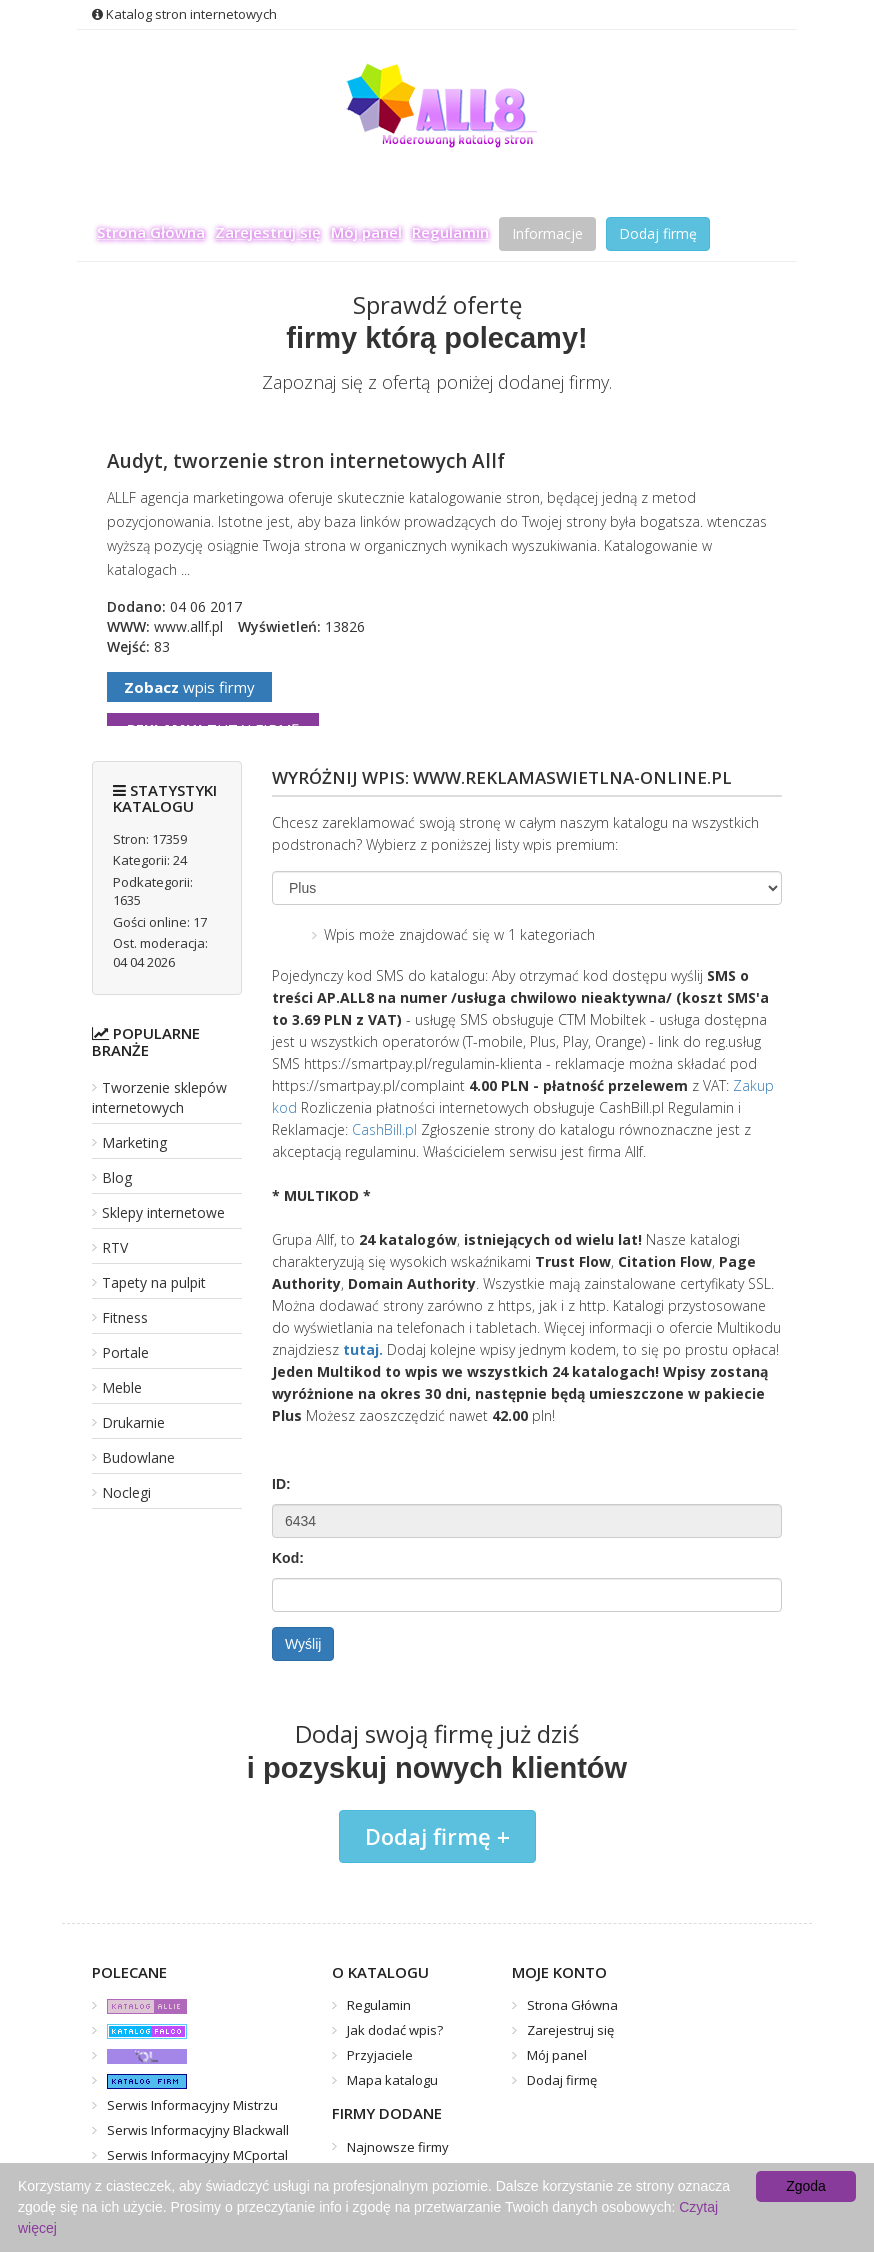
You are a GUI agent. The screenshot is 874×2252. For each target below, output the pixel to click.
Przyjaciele (380, 2055)
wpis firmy (189, 687)
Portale (125, 1352)
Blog (117, 1177)
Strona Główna (151, 232)
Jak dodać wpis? (395, 2030)
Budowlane (138, 1457)
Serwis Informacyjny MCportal (197, 2155)
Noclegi (126, 1492)
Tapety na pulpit (154, 1282)
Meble (122, 1387)
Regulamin (450, 232)
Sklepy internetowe (163, 1212)
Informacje (547, 233)
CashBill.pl (384, 1129)
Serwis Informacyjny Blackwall (198, 2130)
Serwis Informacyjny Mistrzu (192, 2105)
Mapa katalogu (392, 2080)
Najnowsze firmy (398, 2147)
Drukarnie (133, 1422)
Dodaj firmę (658, 233)
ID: (281, 1484)
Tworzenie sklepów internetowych (159, 1097)
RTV (115, 1247)
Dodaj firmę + (437, 1836)
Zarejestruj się (268, 232)
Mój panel (366, 232)
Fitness (125, 1317)
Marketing (134, 1142)
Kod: (288, 1558)
